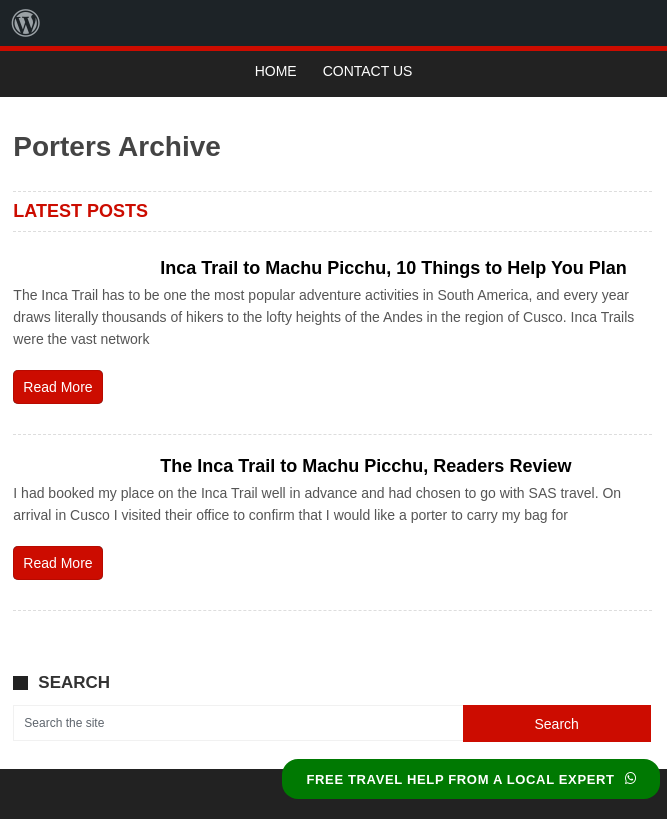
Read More (57, 387)
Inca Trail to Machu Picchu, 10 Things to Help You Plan (393, 268)
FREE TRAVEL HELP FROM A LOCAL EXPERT (471, 779)
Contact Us (368, 71)
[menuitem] (26, 23)
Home (276, 71)
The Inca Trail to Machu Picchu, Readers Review (365, 466)
